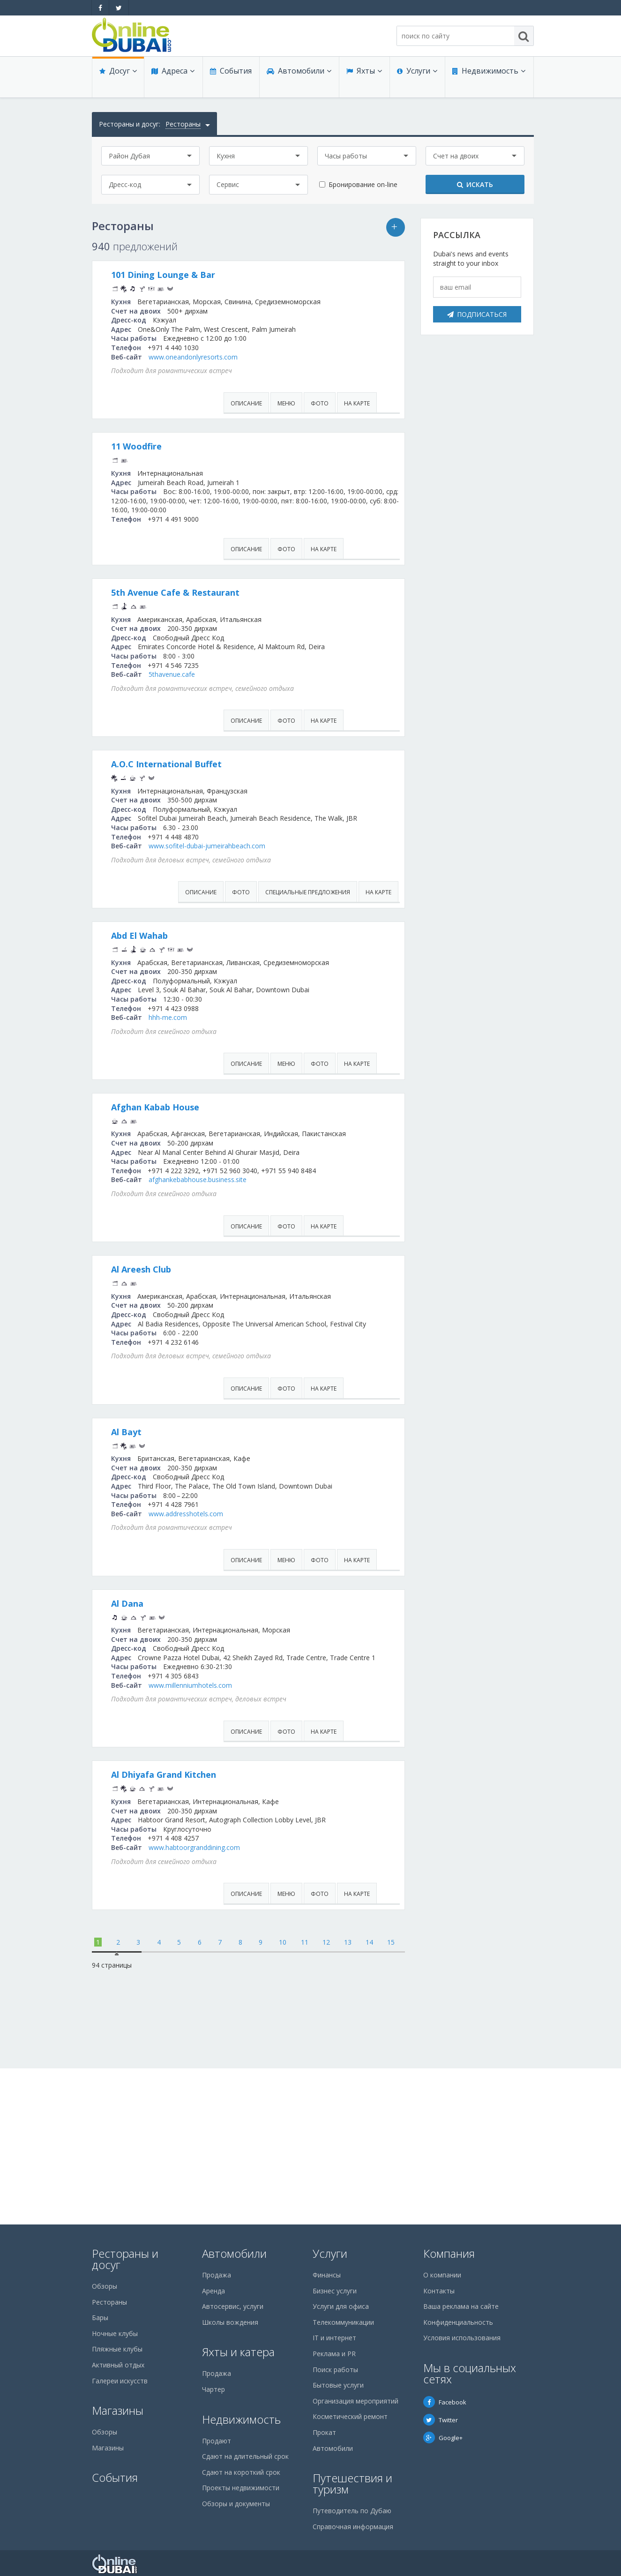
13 (348, 2098)
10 (282, 2098)
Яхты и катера (238, 2351)
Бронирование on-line (363, 184)
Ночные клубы (115, 2333)
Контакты (439, 2290)
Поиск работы (335, 2369)
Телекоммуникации (343, 2322)
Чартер (213, 2389)
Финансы (327, 2274)
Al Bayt (239, 1551)
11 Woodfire (249, 465)
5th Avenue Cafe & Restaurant (288, 620)
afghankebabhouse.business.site (310, 1280)
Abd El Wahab (252, 990)
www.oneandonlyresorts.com (305, 375)
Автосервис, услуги (232, 2306)
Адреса (171, 81)
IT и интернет (334, 2337)
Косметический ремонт (350, 2416)
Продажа (216, 2274)
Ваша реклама (400, 228)
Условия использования (462, 2337)
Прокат (324, 2432)
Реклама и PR (334, 2353)
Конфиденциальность (458, 2322)
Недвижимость (486, 81)
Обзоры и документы (236, 2503)
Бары (100, 2317)
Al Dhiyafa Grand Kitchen (276, 1921)
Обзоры (104, 2286)
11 (304, 2098)
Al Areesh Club (254, 1370)
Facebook (444, 2402)
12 (326, 2098)
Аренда (213, 2290)
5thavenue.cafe (284, 711)
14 (369, 2098)
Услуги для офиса (341, 2306)
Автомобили (296, 81)
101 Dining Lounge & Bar (276, 274)
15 (391, 2098)
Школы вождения (230, 2322)
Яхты (362, 81)
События (228, 80)
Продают (216, 2440)
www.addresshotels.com (298, 1642)
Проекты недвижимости (240, 2487)
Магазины (117, 2410)
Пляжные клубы (117, 2348)
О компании (442, 2274)
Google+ (443, 2438)
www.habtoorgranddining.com (306, 2003)
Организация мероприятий (355, 2400)
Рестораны (109, 2302)
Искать (475, 184)
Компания (449, 2253)
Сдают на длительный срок (245, 2456)
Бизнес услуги (335, 2290)
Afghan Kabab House (268, 1180)
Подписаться (477, 314)
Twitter (440, 2420)
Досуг (116, 81)
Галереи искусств (120, 2380)
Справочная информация (353, 2526)
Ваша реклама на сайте (461, 2306)
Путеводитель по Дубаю (352, 2510)
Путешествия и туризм (352, 2483)
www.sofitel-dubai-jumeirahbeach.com (319, 901)
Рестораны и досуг (125, 2259)
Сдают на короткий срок (241, 2472)
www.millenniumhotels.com (302, 1831)
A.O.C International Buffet (279, 810)
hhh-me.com (280, 1090)
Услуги (415, 81)
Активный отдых (118, 2364)
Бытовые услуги (338, 2385)
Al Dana (240, 1731)
